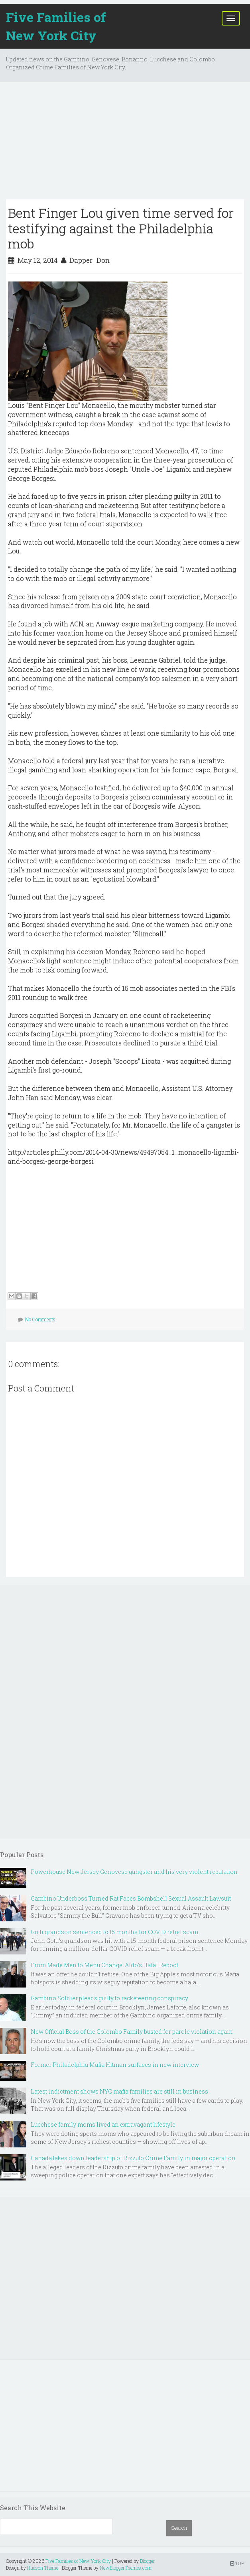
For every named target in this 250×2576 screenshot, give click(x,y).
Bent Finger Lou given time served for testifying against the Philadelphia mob (121, 228)
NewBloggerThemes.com (126, 2567)
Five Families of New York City (56, 26)
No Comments (40, 1319)
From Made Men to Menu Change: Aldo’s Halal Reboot (104, 1965)
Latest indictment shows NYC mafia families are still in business (119, 2091)
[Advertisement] (125, 143)
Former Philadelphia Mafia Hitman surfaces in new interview (115, 2064)
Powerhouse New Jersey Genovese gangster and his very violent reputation (134, 1871)
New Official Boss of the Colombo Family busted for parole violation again (132, 2031)
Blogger (147, 2561)
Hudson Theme (42, 2567)
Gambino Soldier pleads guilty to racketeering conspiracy (109, 1998)
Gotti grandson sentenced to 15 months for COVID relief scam (114, 1932)
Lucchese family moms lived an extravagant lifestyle (103, 2124)
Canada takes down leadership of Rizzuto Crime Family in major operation (133, 2158)
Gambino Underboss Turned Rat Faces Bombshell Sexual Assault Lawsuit (131, 1898)
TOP (237, 2563)
